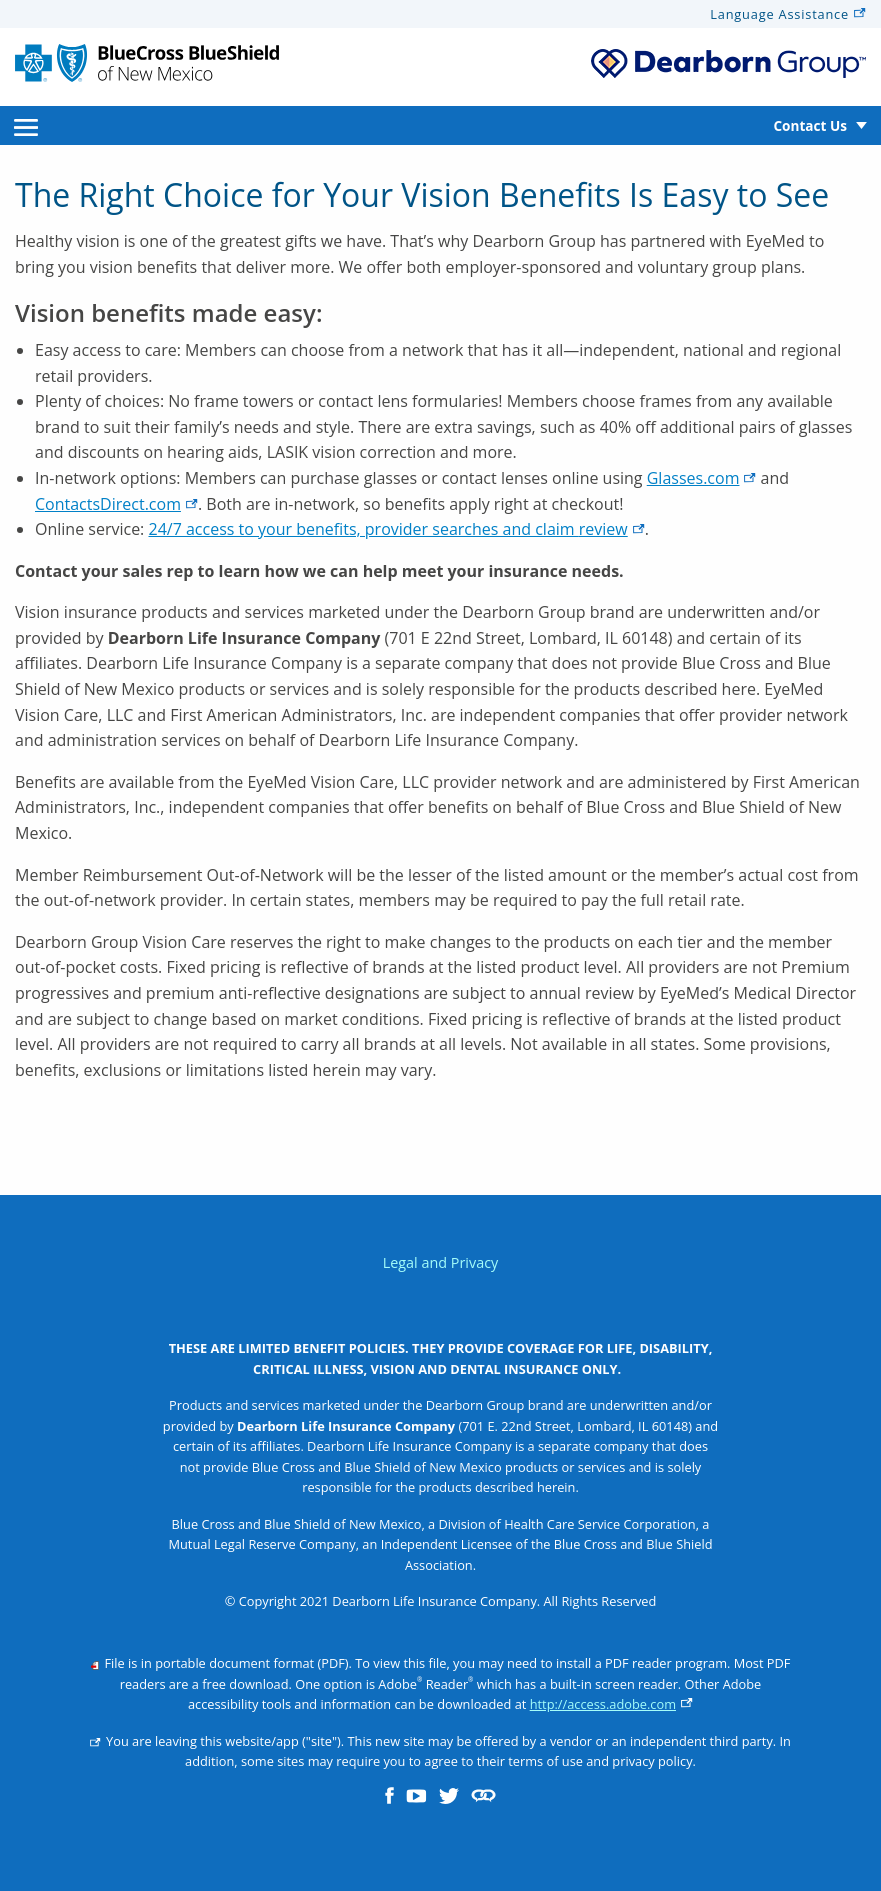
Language (788, 14)
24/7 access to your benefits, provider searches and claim (396, 529)
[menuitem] (26, 125)
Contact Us (810, 125)
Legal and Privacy (441, 1262)
